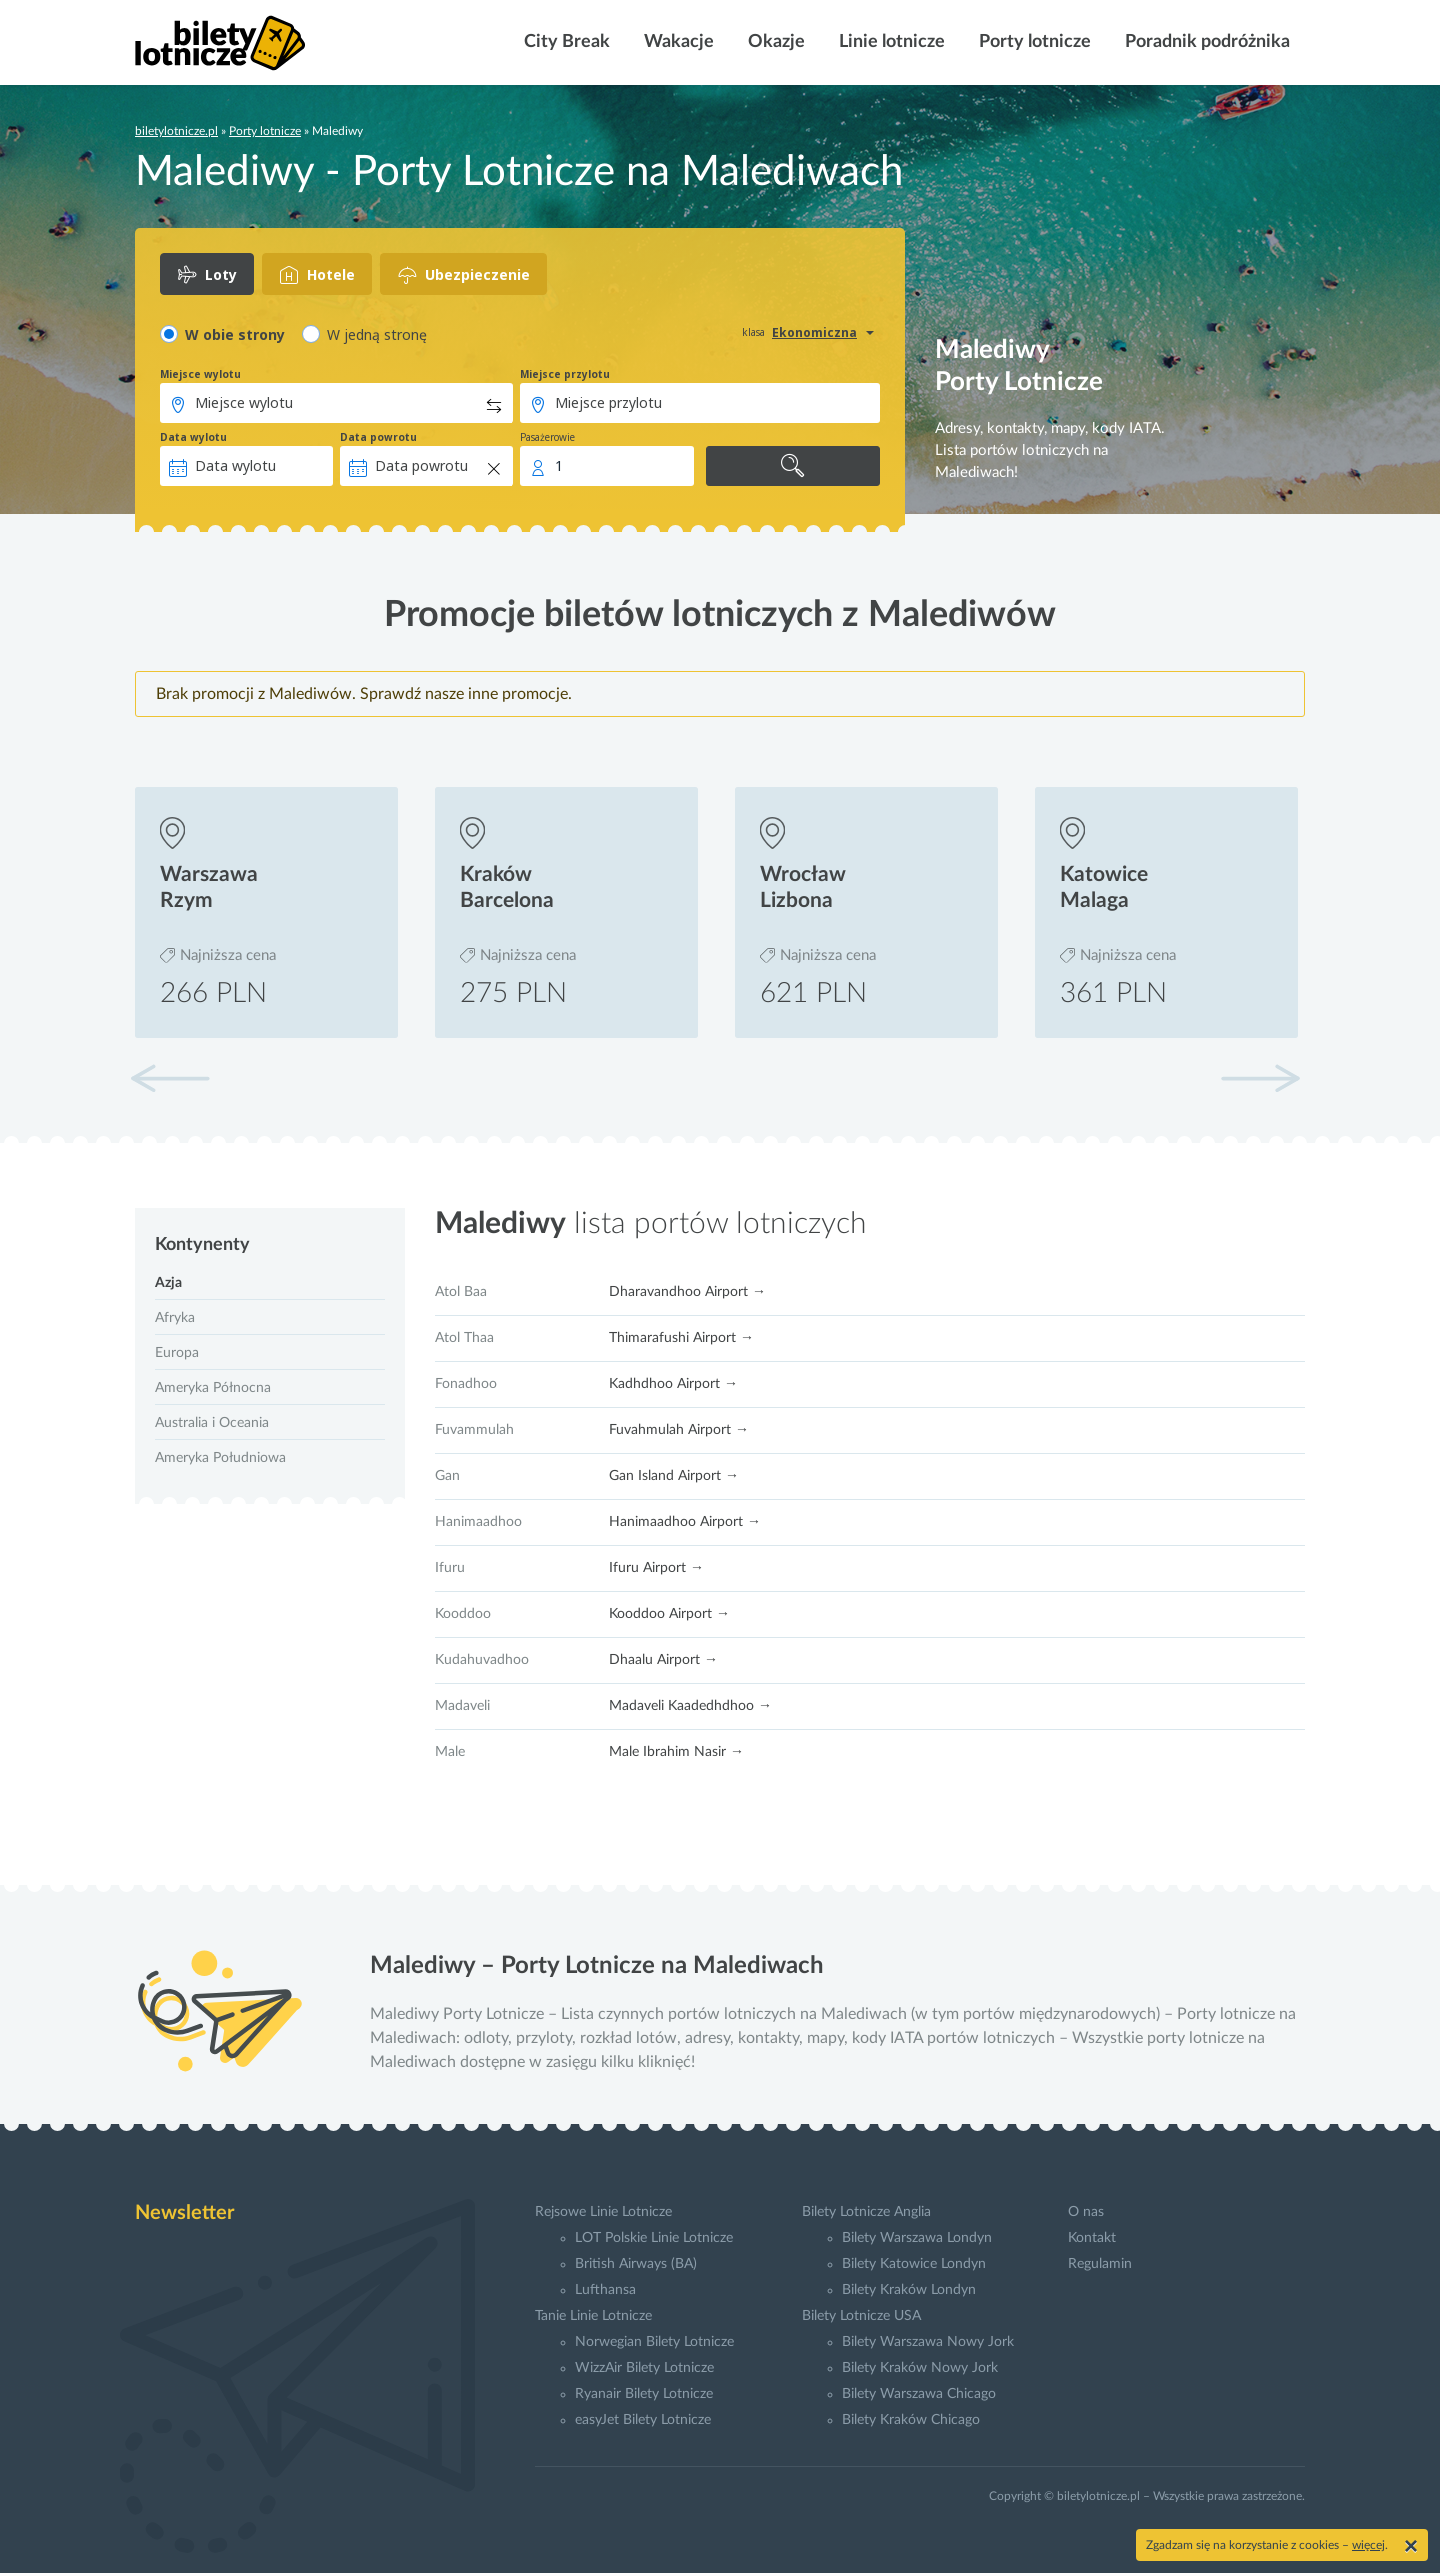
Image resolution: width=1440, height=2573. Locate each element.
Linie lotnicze (890, 42)
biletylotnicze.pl (176, 131)
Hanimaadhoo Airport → (685, 1522)
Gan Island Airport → (674, 1476)
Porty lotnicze (1033, 42)
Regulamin (1100, 2264)
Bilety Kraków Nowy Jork (920, 2368)
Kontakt (1092, 2238)
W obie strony (235, 334)
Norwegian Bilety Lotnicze (654, 2342)
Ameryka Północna (213, 1388)
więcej (1368, 2545)
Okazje (774, 42)
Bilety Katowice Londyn (914, 2264)
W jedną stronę (377, 334)
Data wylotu (193, 437)
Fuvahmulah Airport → (679, 1430)
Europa (177, 1353)
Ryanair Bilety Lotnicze (644, 2394)
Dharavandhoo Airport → (687, 1292)
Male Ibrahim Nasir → (676, 1752)
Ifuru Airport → (656, 1568)
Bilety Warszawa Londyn (917, 2238)
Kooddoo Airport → (669, 1614)
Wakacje (677, 42)
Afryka (175, 1318)
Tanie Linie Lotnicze (593, 2316)
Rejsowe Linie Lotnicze (603, 2212)
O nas (1086, 2212)
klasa (753, 332)
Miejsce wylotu (200, 374)
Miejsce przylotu (565, 374)
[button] (1260, 1078)
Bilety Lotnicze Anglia (866, 2212)
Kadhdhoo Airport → (673, 1384)
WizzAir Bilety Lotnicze (644, 2368)
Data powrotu (378, 437)
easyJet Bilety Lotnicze (643, 2420)
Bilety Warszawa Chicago (919, 2394)
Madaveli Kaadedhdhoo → (690, 1706)
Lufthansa (605, 2290)
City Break (565, 42)
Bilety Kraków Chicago (911, 2420)
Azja (168, 1283)
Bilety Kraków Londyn (909, 2290)
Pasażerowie (547, 437)
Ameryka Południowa (220, 1458)
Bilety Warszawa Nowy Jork (928, 2342)
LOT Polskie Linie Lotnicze (654, 2238)
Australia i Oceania (212, 1423)
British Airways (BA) (636, 2264)
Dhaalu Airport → (663, 1660)
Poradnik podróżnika (1205, 42)
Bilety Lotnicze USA (861, 2316)
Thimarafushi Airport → (681, 1338)
